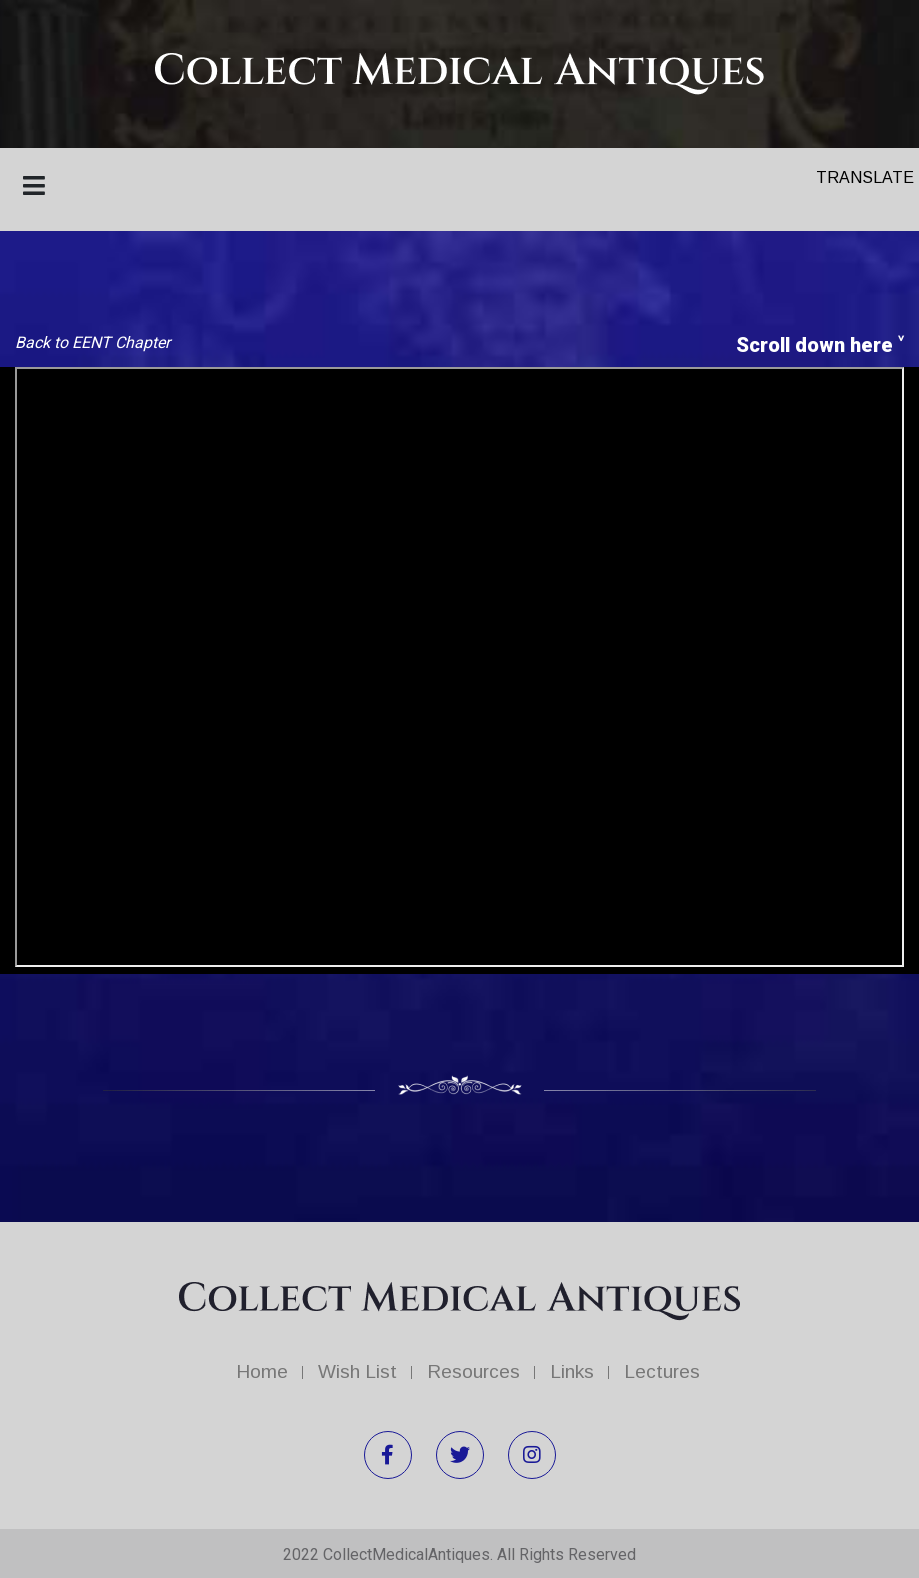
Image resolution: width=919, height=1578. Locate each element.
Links (572, 1371)
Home (262, 1371)
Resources (473, 1371)
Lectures (662, 1371)
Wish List (357, 1371)
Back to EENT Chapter (92, 342)
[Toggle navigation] (40, 190)
